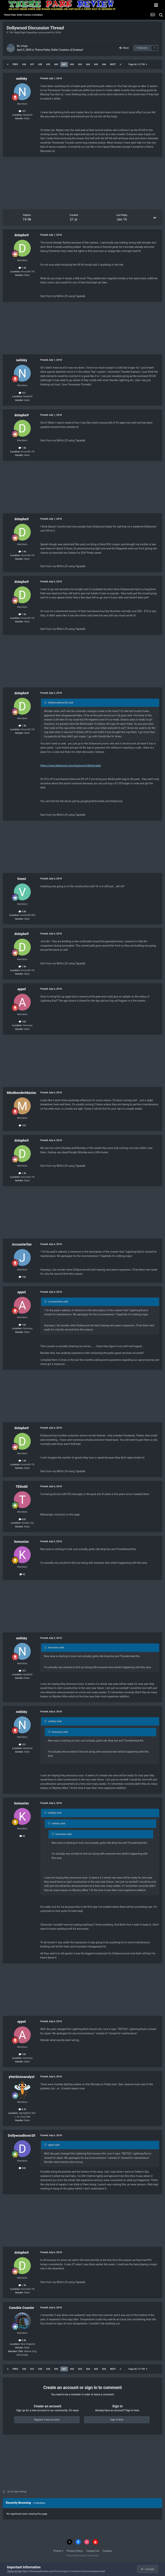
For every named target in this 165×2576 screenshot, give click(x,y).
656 (24, 64)
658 (40, 64)
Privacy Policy (75, 2550)
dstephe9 (21, 235)
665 (96, 64)
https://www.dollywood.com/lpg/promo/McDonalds (70, 765)
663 (80, 64)
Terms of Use (14, 2571)
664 (88, 64)
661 (64, 64)
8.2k (22, 2109)
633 (22, 1519)
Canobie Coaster (21, 2308)
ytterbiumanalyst (21, 2077)
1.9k (22, 267)
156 (22, 1276)
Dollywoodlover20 (21, 2135)
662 (72, 64)
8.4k (22, 2340)
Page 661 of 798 (137, 64)
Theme (58, 2550)
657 (32, 64)
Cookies (107, 2550)
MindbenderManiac (21, 1093)
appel (21, 989)
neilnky (21, 78)
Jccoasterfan (22, 1244)
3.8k (22, 911)
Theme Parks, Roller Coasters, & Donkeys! (59, 49)
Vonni (21, 879)
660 (56, 64)
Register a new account (47, 2419)
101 (22, 111)
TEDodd (21, 1486)
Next (113, 64)
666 (104, 64)
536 (22, 2168)
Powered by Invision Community (83, 2555)
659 (48, 64)
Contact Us (92, 2550)
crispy (24, 45)
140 (22, 1021)
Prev (15, 64)
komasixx (21, 1542)
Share (124, 47)
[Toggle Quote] (45, 702)
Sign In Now (116, 2419)
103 (22, 1125)
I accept (147, 2569)
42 (22, 1574)
